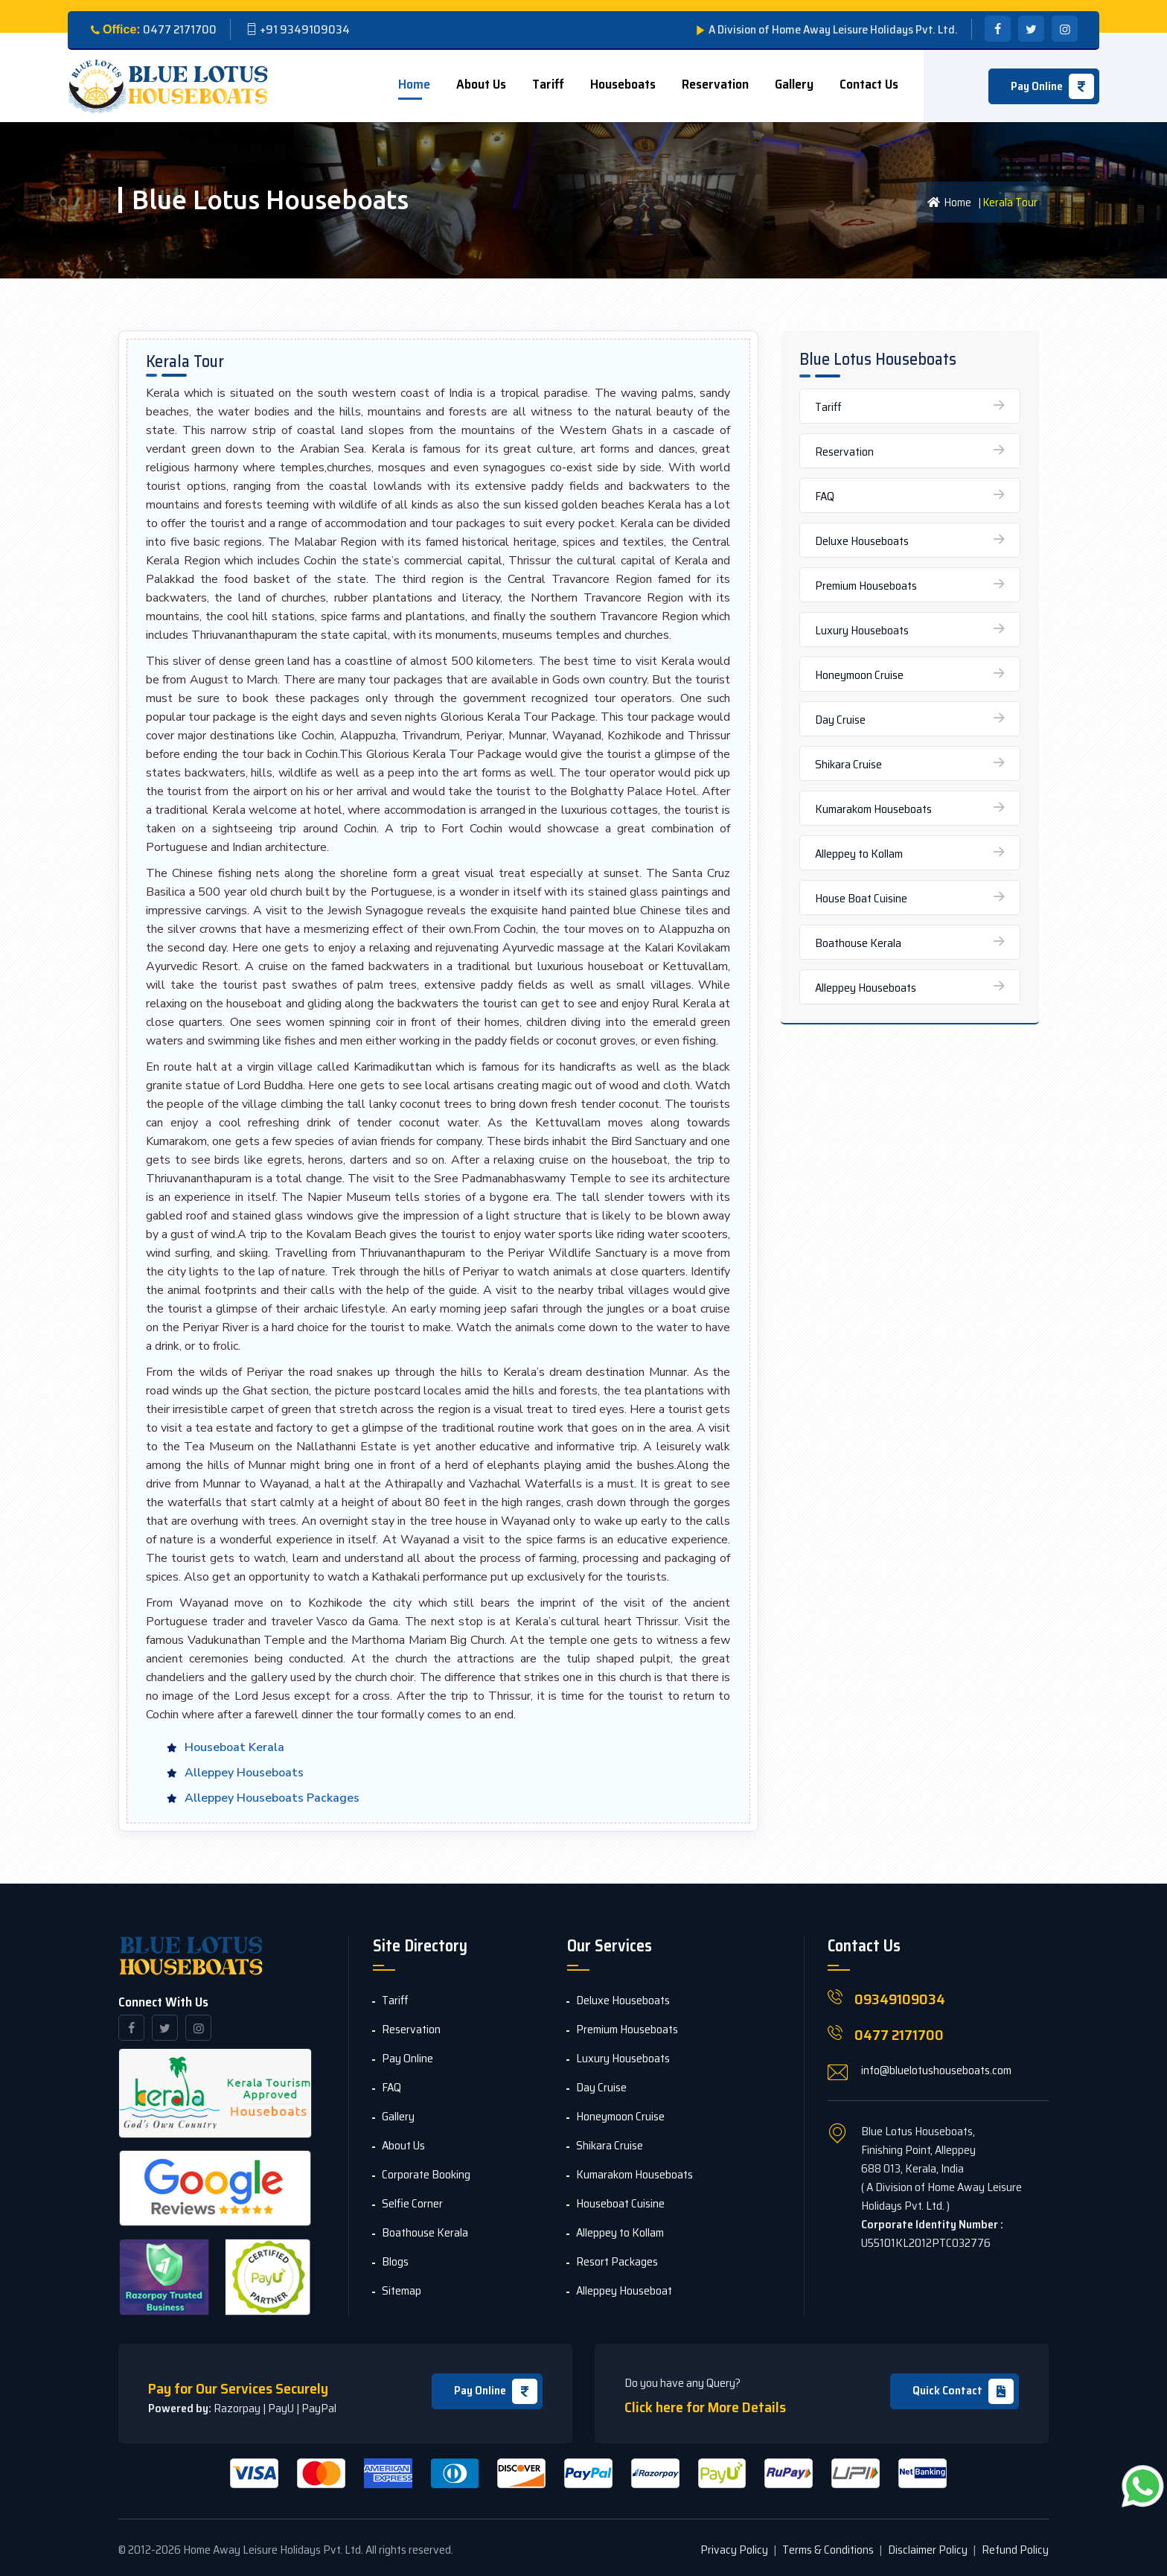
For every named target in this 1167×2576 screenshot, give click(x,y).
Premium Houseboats (866, 585)
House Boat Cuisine (861, 898)
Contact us (869, 84)
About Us (481, 84)
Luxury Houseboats (862, 630)
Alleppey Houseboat (624, 2290)
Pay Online (495, 2391)
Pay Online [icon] (1052, 86)
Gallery (794, 84)
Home (414, 84)
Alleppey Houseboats (244, 1772)
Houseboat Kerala (234, 1747)
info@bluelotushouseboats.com (936, 2070)
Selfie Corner (412, 2203)
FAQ (824, 496)
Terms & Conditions (828, 2549)
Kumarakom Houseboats (873, 809)
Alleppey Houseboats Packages (272, 1798)
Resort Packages (617, 2261)
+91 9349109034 (305, 29)
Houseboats (623, 84)
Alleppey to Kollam (859, 853)
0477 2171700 (899, 2035)
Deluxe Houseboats (862, 541)
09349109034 (899, 1999)
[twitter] (1031, 29)
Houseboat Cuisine (620, 2203)
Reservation (715, 84)
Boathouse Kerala (858, 943)
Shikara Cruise (848, 764)
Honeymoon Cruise (859, 675)
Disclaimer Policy (928, 2549)
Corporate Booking (426, 2174)
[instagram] (1065, 29)
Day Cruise (840, 719)
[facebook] (998, 29)
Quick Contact (963, 2391)
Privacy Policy (734, 2549)
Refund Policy (1015, 2549)
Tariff (548, 84)
